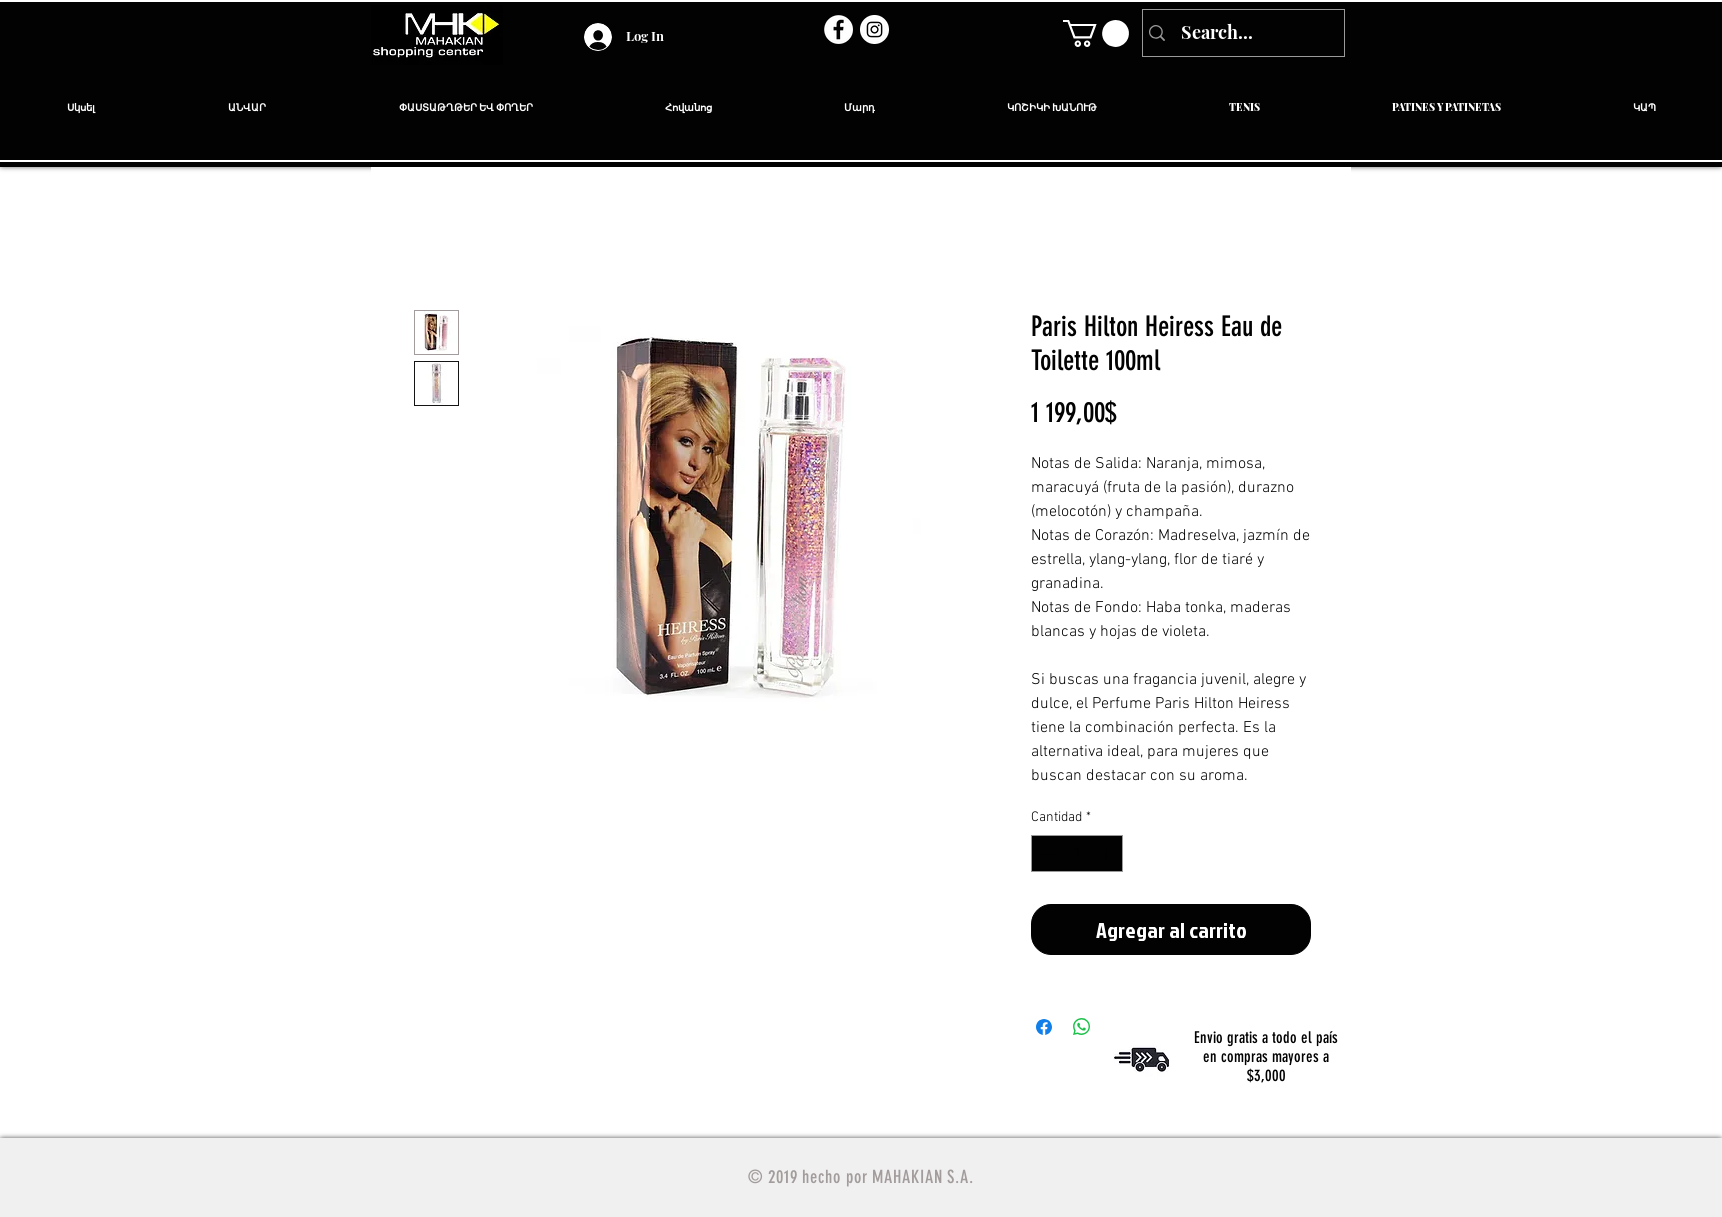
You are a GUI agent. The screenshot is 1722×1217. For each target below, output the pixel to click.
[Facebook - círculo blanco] (838, 29)
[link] (1096, 33)
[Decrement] (1046, 853)
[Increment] (1107, 853)
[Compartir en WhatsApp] (1082, 1027)
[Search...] (1241, 33)
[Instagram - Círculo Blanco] (874, 29)
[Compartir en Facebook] (1044, 1027)
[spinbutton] (1077, 853)
